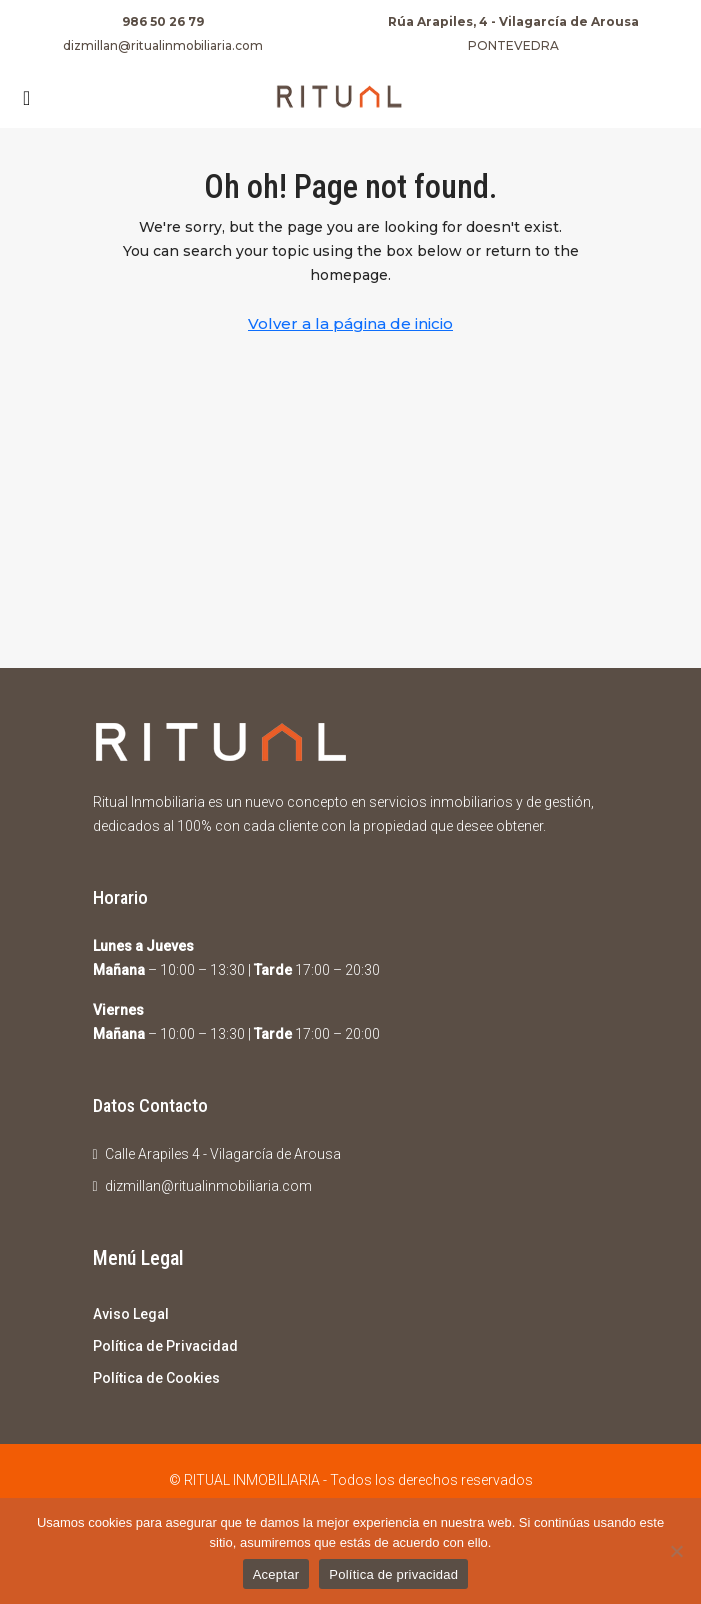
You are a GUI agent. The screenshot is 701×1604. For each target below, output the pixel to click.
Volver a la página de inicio (350, 323)
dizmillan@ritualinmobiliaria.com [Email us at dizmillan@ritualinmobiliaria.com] (208, 1186)
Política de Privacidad (165, 1346)
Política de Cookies (156, 1378)
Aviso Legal (131, 1314)
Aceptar (276, 1574)
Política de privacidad (393, 1574)
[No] (676, 1551)
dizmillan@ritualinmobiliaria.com (163, 45)
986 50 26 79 (163, 21)
